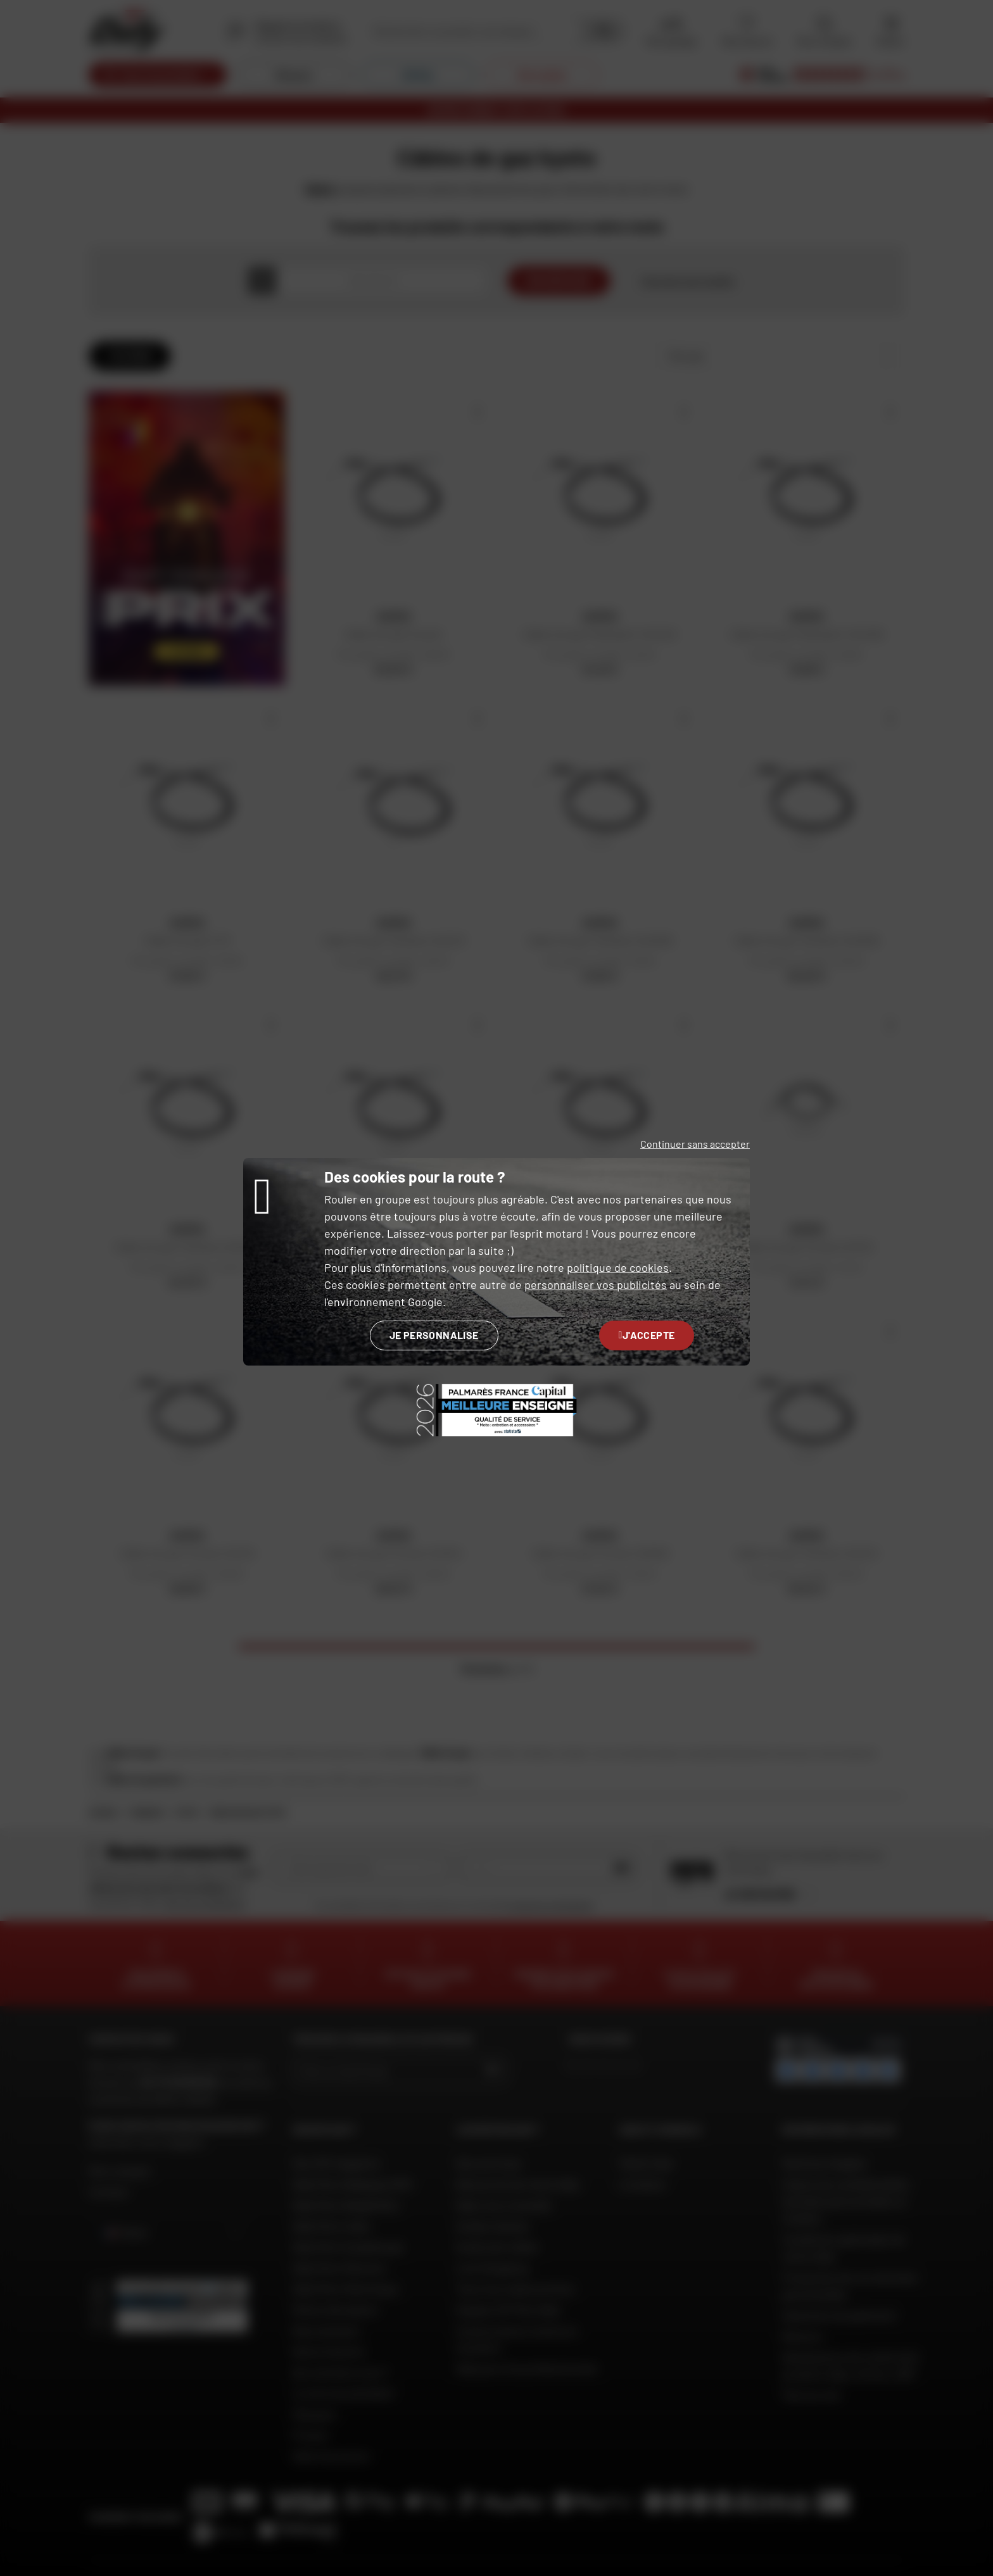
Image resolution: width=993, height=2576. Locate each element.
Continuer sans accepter (695, 1144)
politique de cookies (618, 1267)
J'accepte (647, 1335)
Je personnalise (434, 1335)
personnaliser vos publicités (595, 1284)
